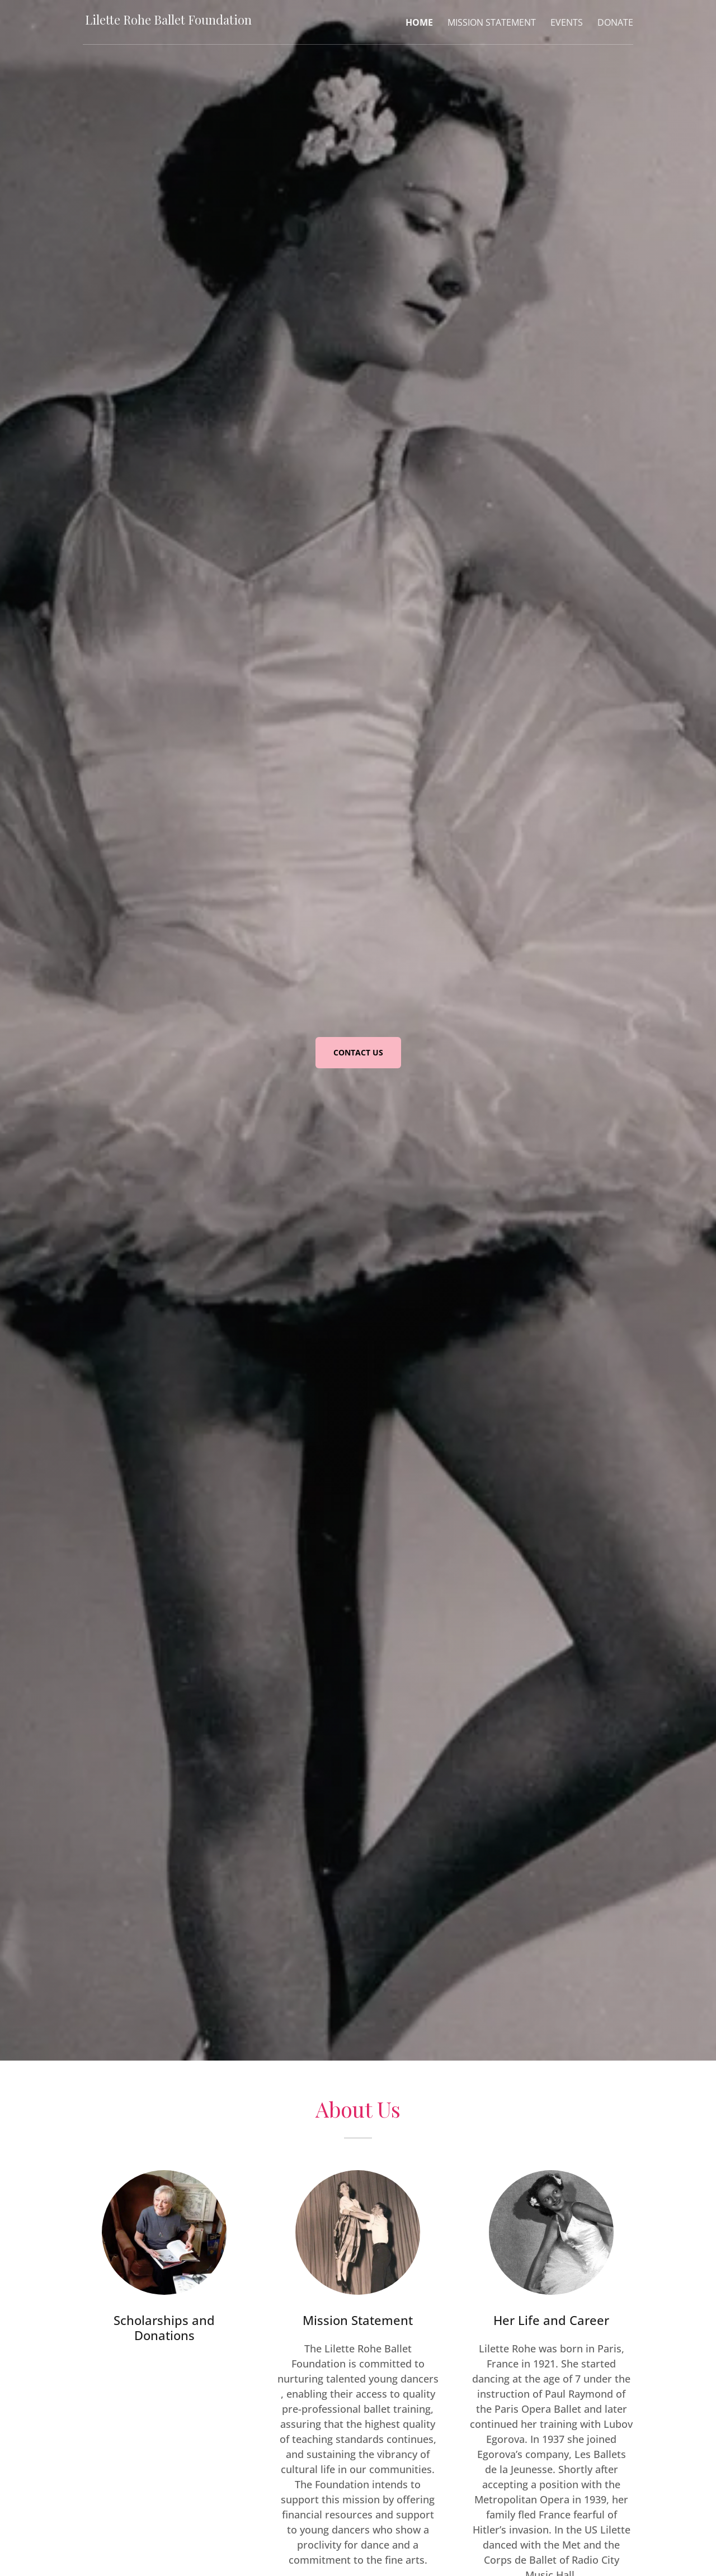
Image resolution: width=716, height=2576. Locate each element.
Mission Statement (491, 23)
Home (419, 23)
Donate (615, 23)
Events (566, 23)
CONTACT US (358, 1052)
